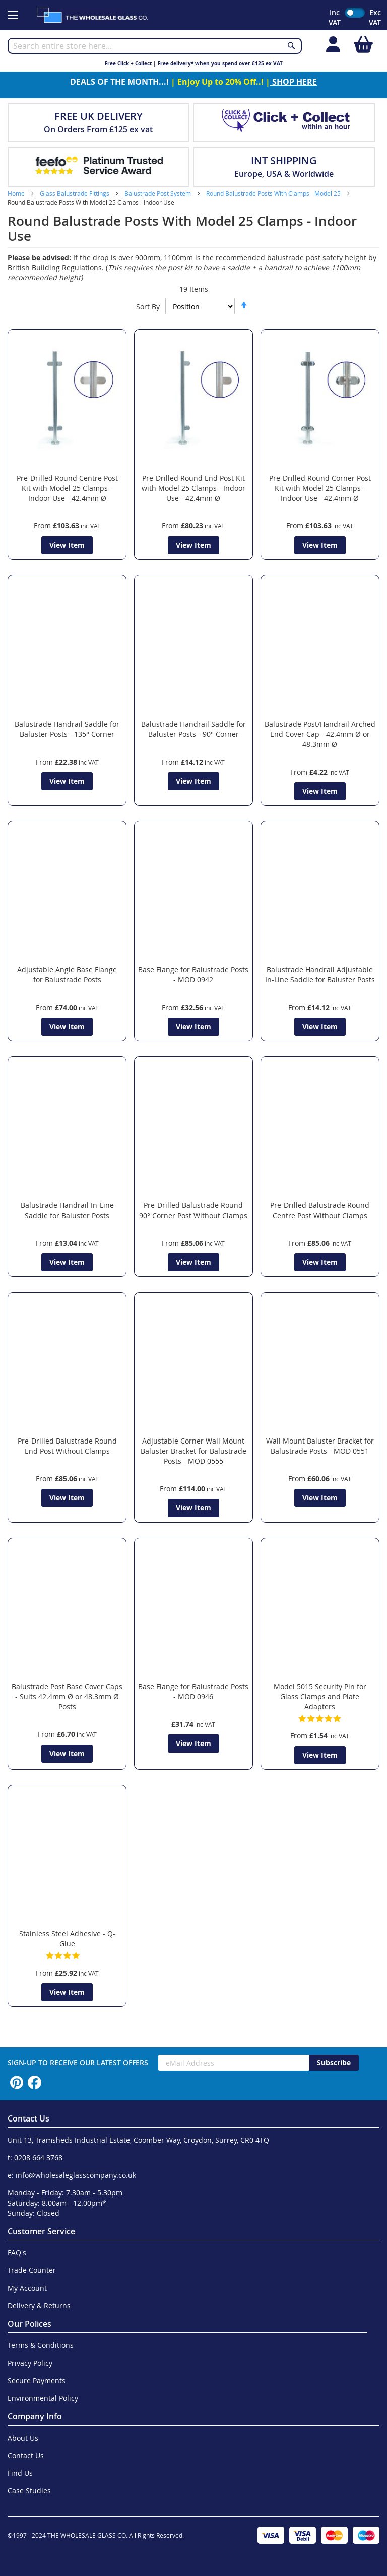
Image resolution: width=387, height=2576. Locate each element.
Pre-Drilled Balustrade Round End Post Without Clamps (67, 1446)
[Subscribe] (334, 2063)
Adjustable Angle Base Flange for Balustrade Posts (67, 974)
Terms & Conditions (41, 2345)
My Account (27, 2288)
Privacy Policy (30, 2363)
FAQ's (17, 2252)
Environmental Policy (43, 2398)
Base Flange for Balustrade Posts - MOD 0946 (193, 1691)
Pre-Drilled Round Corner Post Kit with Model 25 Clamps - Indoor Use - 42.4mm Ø (320, 488)
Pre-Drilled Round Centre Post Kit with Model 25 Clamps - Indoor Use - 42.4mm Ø (67, 488)
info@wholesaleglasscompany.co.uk (76, 2175)
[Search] (291, 45)
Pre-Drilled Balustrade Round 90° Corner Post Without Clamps (193, 1210)
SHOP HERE (293, 81)
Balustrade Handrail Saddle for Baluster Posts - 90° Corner (193, 729)
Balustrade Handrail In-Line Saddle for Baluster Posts (67, 1210)
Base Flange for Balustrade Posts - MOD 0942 (193, 974)
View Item (67, 545)
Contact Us (26, 2455)
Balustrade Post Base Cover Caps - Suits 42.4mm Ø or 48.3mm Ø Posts (67, 1696)
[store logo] (105, 15)
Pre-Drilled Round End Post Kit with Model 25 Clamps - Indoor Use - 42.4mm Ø (193, 488)
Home (17, 193)
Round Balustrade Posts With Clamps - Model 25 (274, 193)
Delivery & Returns (39, 2305)
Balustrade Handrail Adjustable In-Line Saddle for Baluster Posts (320, 974)
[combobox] (155, 46)
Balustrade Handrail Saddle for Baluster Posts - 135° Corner (67, 729)
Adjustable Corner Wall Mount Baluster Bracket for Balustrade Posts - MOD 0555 (193, 1451)
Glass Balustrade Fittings (75, 193)
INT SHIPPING (284, 160)
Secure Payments (37, 2380)
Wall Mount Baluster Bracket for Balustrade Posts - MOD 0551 (320, 1446)
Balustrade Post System (158, 193)
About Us (23, 2438)
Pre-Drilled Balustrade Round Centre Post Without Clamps (319, 1210)
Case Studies (29, 2490)
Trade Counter (32, 2270)
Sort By (148, 306)
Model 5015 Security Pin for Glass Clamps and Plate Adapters (320, 1696)
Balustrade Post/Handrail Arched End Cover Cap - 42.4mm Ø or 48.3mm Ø (320, 734)
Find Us (20, 2473)
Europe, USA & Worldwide (284, 173)
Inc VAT (335, 17)
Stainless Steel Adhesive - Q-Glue (67, 1938)
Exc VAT (375, 17)
